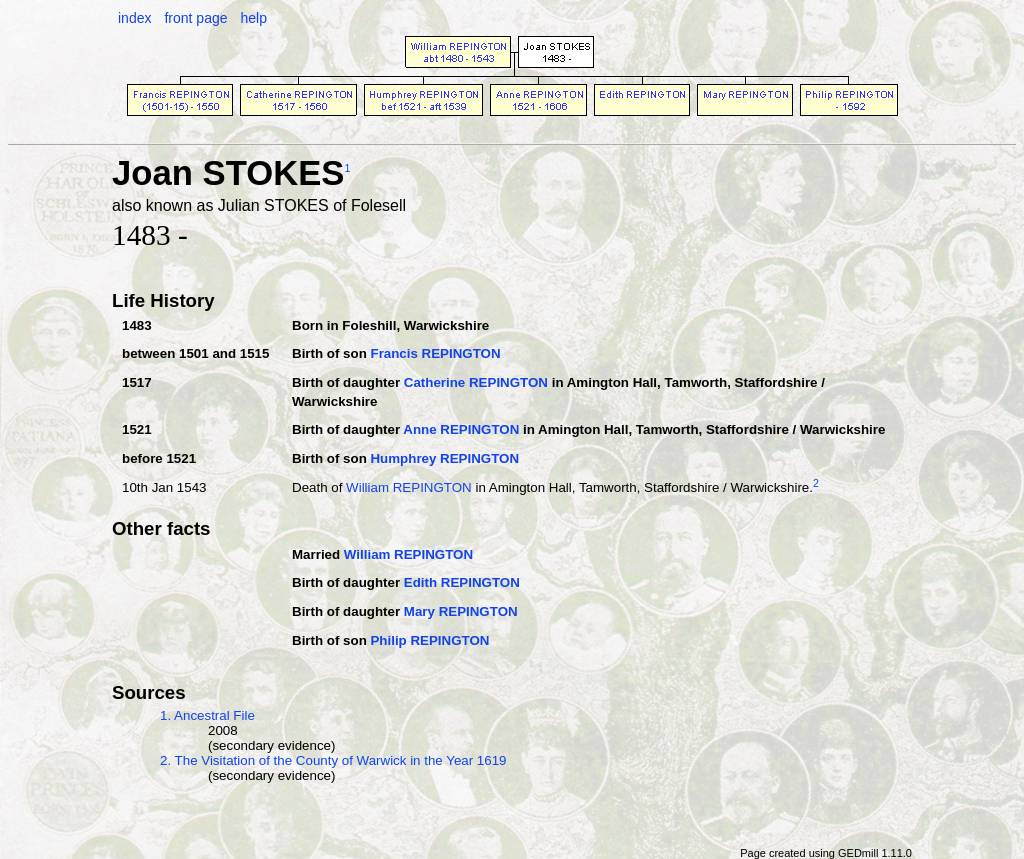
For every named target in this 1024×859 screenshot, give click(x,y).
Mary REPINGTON (461, 611)
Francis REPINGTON (435, 353)
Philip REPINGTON (429, 640)
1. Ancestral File (207, 715)
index (134, 18)
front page (195, 18)
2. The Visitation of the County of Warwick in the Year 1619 (333, 760)
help (253, 18)
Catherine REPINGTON (476, 382)
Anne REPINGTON (461, 429)
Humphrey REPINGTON (444, 458)
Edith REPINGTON (462, 582)
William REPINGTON (409, 487)
